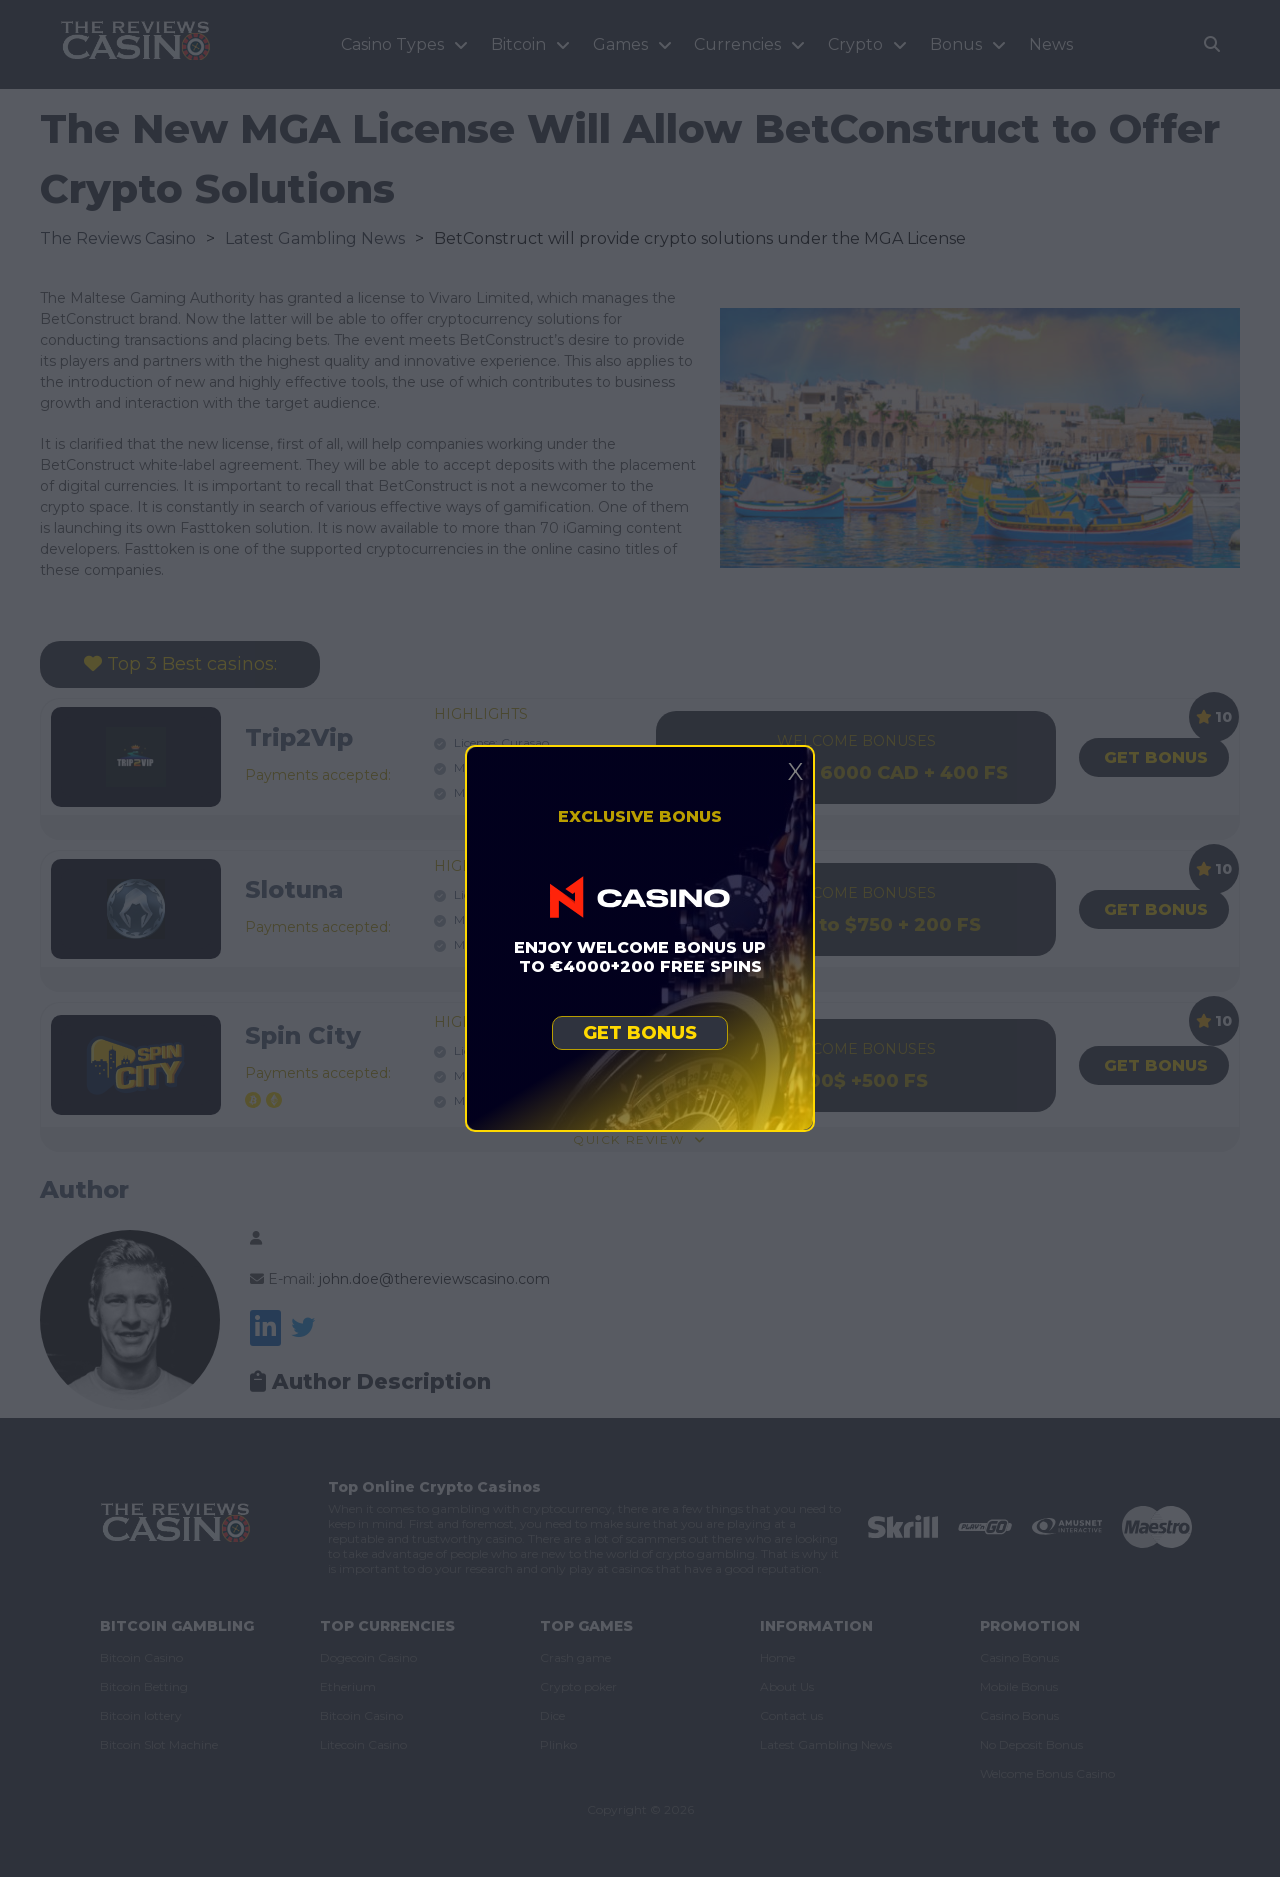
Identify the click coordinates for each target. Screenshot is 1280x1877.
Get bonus (640, 1033)
